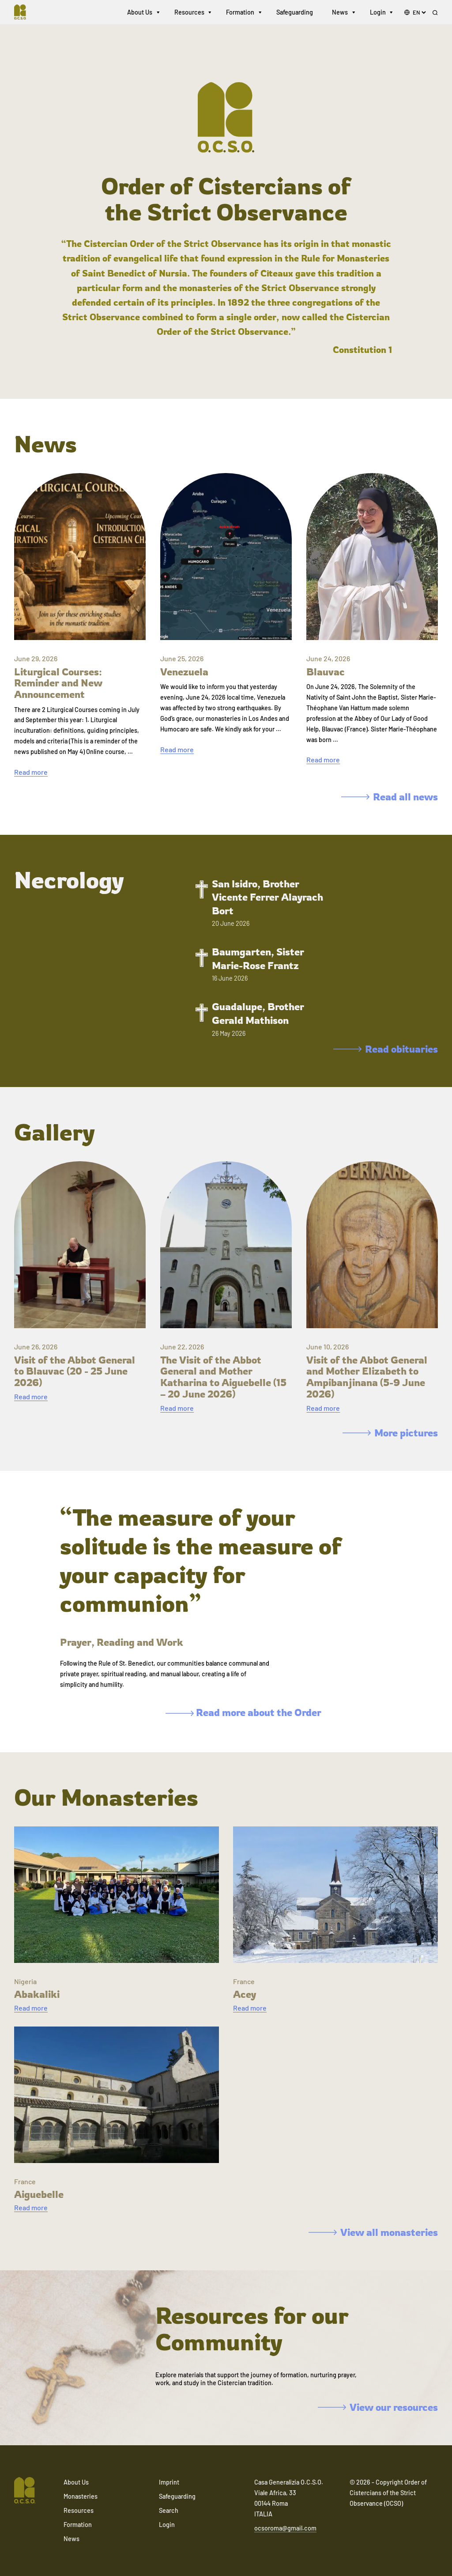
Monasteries (81, 2496)
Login (378, 13)
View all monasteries (373, 2232)
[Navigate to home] (24, 13)
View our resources (378, 2407)
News (340, 13)
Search (168, 2510)
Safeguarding (294, 13)
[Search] (435, 13)
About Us (139, 13)
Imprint (169, 2482)
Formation (240, 13)
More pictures (390, 1433)
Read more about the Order (243, 1712)
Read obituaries (385, 1049)
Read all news (389, 797)
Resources (189, 13)
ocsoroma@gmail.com (285, 2528)
